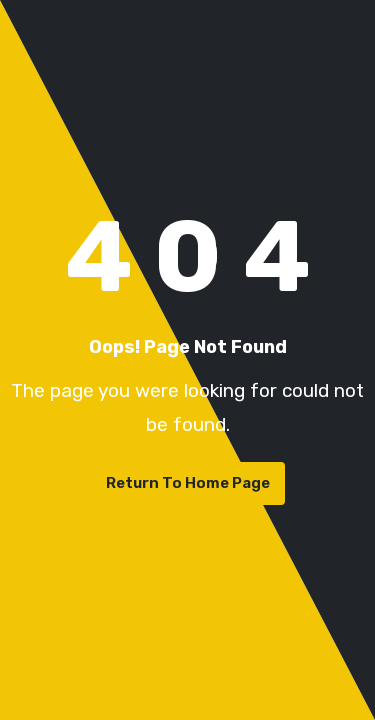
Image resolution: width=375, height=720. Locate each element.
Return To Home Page (188, 483)
